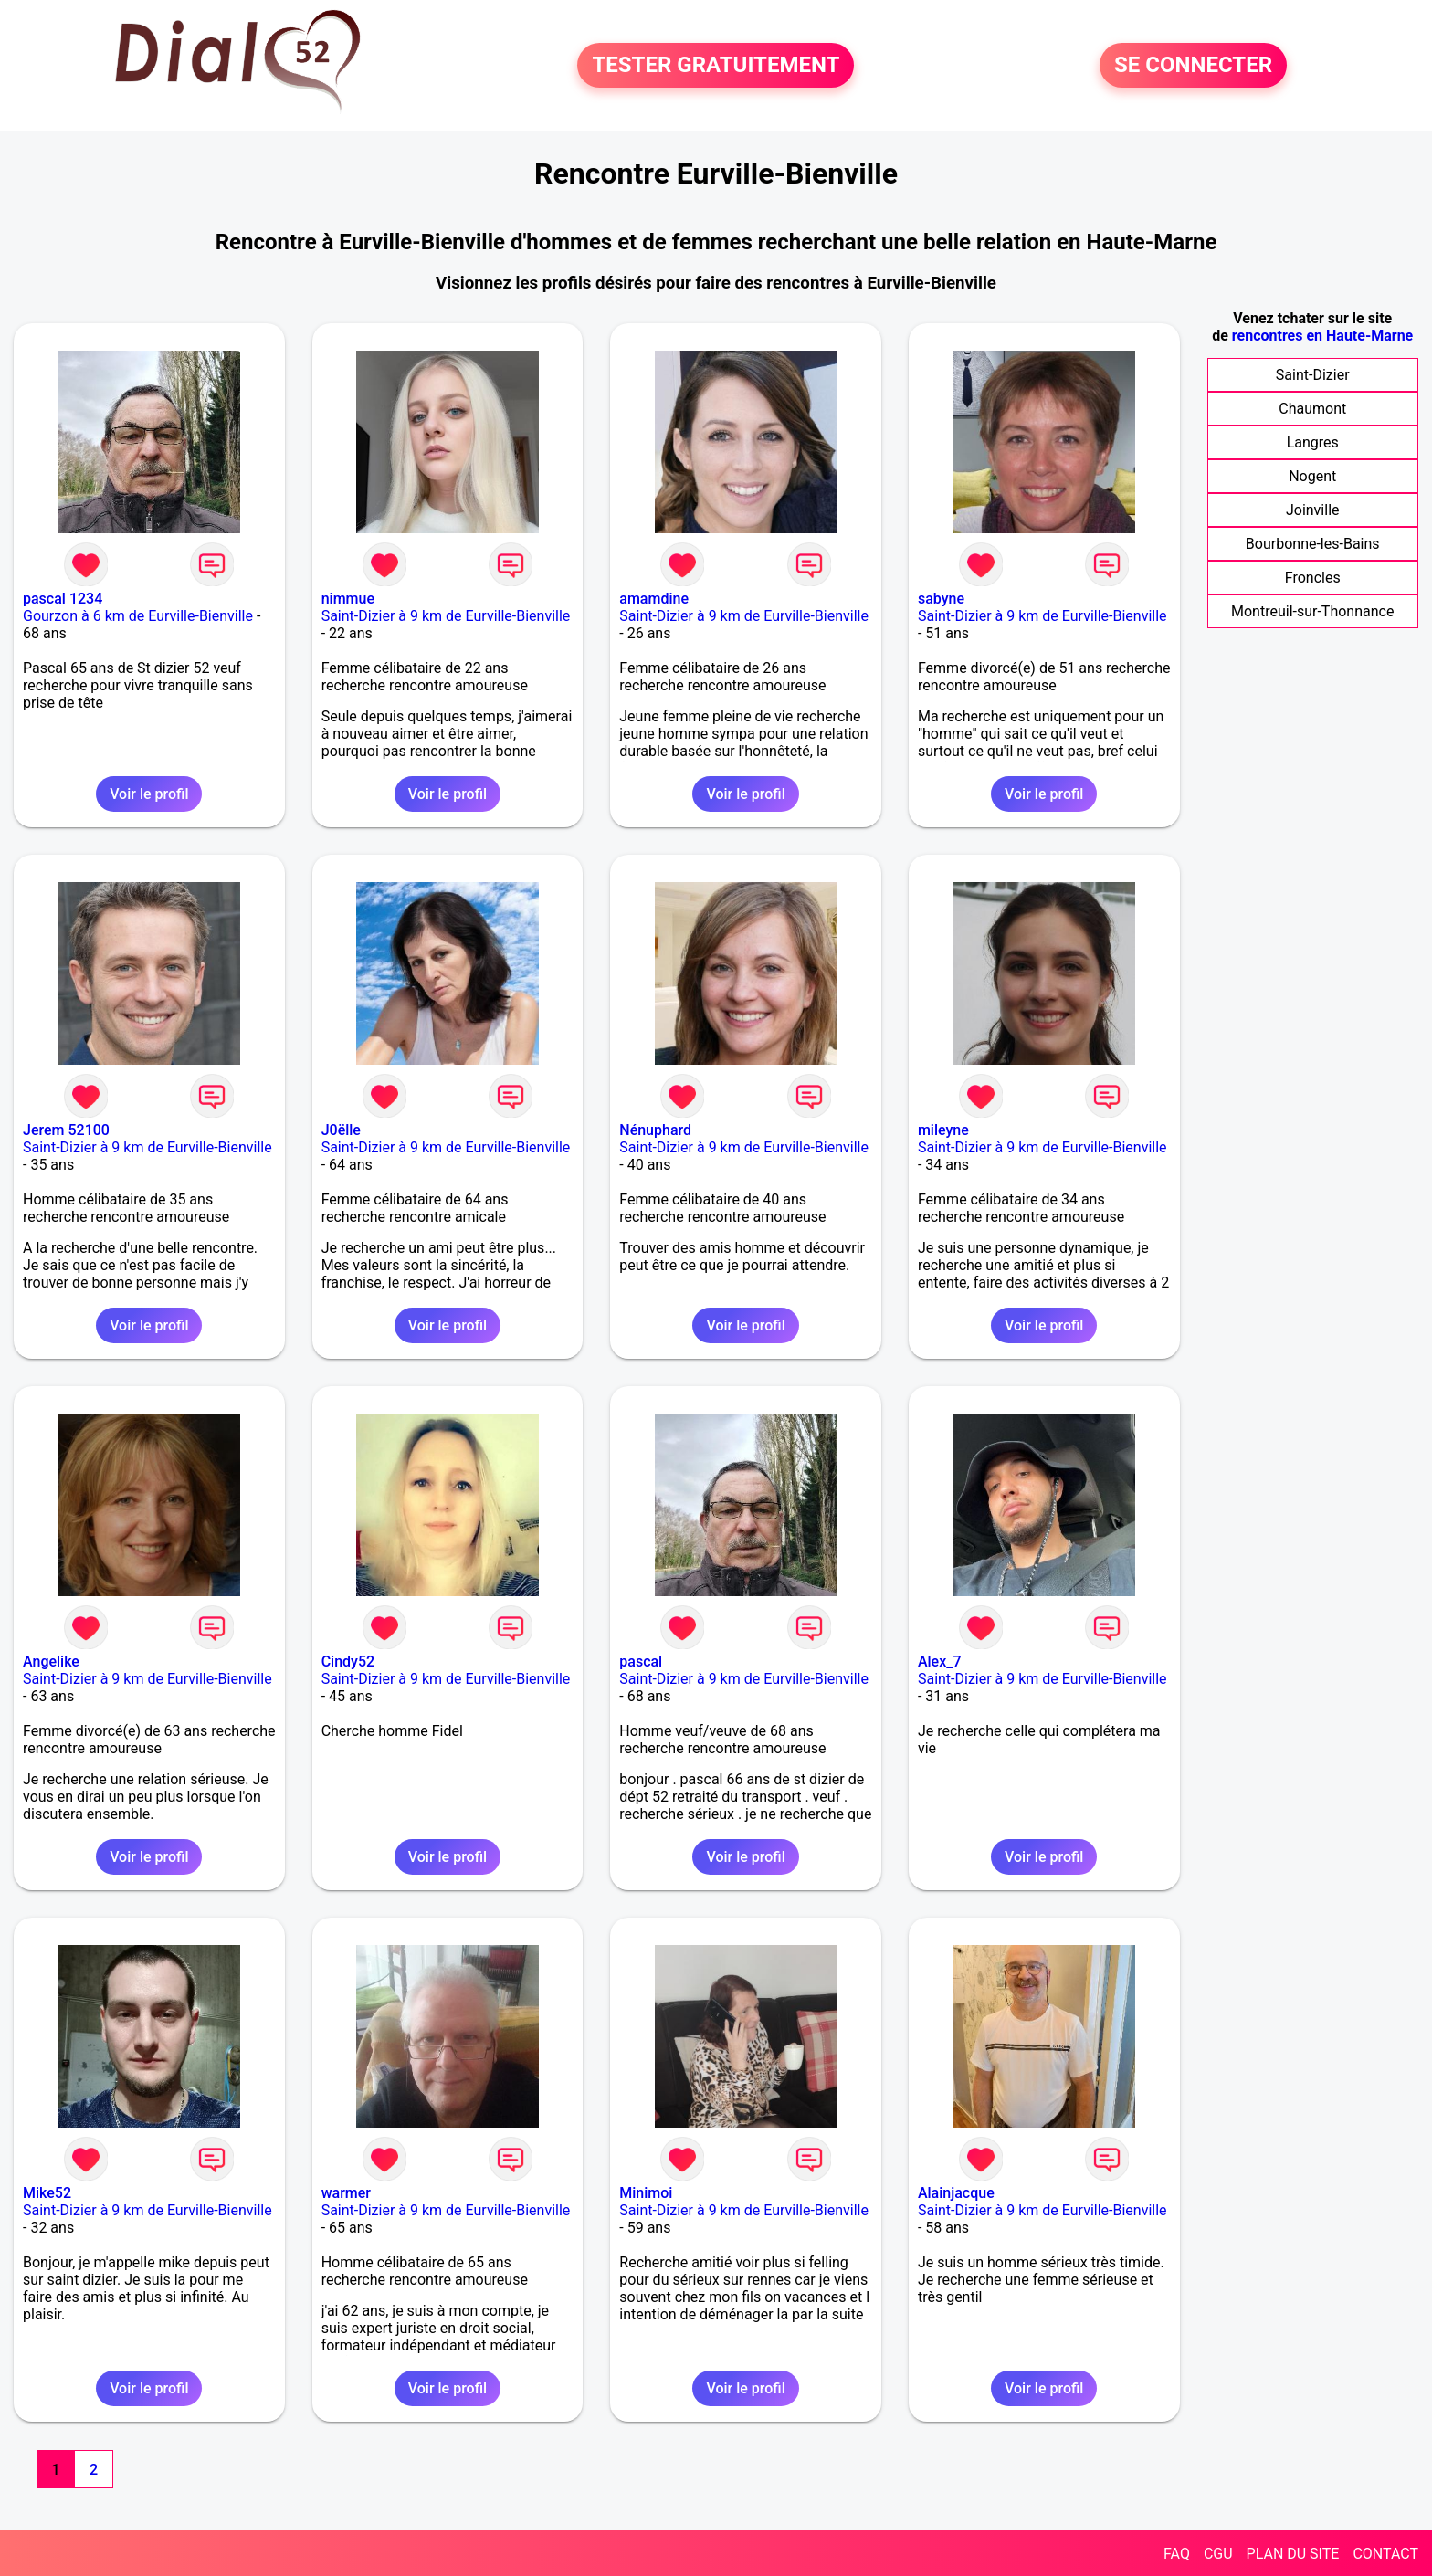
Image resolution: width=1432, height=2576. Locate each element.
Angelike (51, 1661)
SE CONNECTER (1193, 66)
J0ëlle (341, 1130)
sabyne (941, 598)
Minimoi (645, 2193)
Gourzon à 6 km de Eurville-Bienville (138, 616)
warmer (346, 2193)
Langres (1313, 442)
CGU (1218, 2553)
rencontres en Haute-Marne (1322, 335)
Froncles (1313, 577)
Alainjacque (956, 2193)
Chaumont (1312, 408)
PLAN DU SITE (1293, 2553)
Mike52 (47, 2193)
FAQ (1177, 2553)
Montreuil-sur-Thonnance (1312, 611)
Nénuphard (655, 1130)
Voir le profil (149, 794)
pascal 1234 (62, 598)
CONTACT (1385, 2553)
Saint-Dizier (1313, 375)
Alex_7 (940, 1661)
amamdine (654, 598)
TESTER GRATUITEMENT (715, 66)
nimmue (347, 598)
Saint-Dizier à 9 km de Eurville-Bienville (446, 616)
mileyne (943, 1130)
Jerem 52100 (66, 1130)
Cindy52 (347, 1661)
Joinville (1313, 510)
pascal (640, 1661)
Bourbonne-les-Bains (1313, 543)
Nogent (1312, 476)
